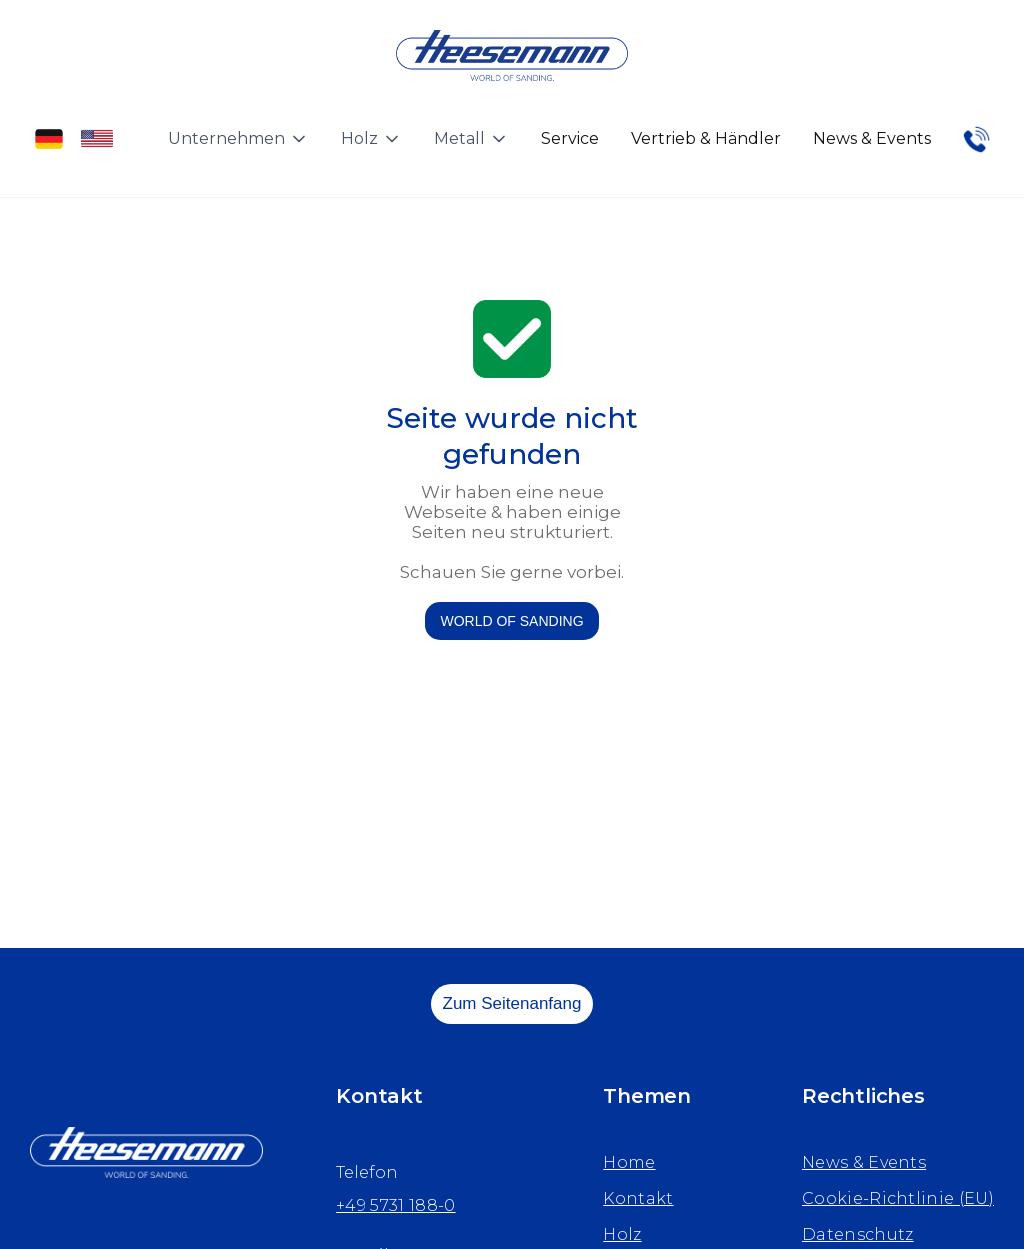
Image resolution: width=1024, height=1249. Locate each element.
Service (570, 138)
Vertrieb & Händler (706, 138)
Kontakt (638, 1198)
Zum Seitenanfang (512, 1003)
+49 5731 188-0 (395, 1205)
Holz (622, 1234)
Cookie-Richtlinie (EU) (898, 1198)
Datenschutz (858, 1234)
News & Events (872, 138)
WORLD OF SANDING (511, 621)
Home (629, 1162)
